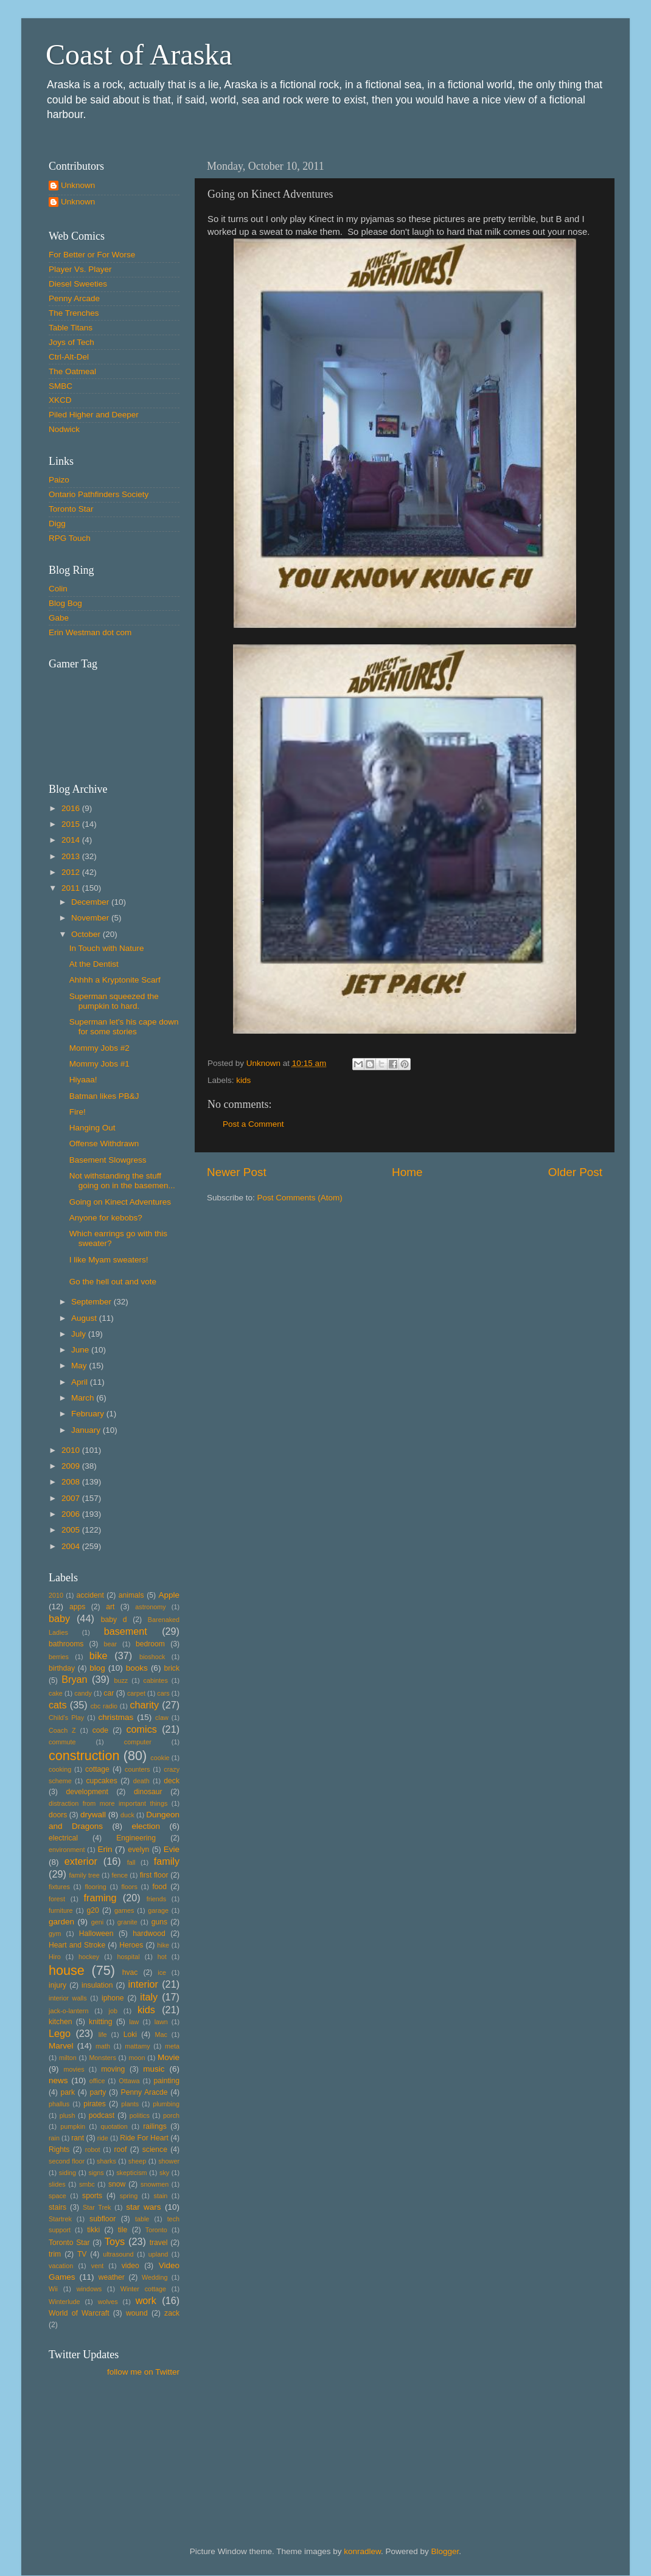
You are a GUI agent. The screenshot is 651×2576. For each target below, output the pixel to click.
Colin (58, 588)
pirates (94, 2104)
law (134, 2021)
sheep (137, 2161)
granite (127, 1922)
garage (158, 1910)
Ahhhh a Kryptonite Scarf (115, 979)
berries (59, 1656)
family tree (84, 1875)
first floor (154, 1875)
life (103, 2034)
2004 (71, 1546)
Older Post (575, 1172)
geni (97, 1922)
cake (56, 1693)
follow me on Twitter (143, 2371)
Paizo (59, 479)
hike (163, 1945)
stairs (57, 2207)
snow (116, 2184)
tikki (93, 2230)
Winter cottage (143, 2288)
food (159, 1886)
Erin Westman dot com (90, 632)
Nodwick (64, 429)
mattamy (137, 2046)
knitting (100, 2021)
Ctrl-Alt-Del (69, 356)
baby (59, 1618)
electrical (63, 1838)
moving (113, 2069)
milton (68, 2057)
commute (62, 1742)
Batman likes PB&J (104, 1096)
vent (97, 2265)
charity (144, 1704)
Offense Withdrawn (104, 1143)
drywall (93, 1814)
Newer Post (236, 1172)
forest (57, 1898)
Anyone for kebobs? (105, 1217)
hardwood (149, 1933)
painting (166, 2080)
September (92, 1301)
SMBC (60, 386)
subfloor (102, 2219)
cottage (97, 1769)
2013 (71, 856)
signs (96, 2172)
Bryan (74, 1679)
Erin (104, 1849)
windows (89, 2288)
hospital (128, 1956)
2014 (71, 839)
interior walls (68, 1998)
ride (102, 2138)
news (58, 2080)
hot (162, 1956)
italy (149, 1996)
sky (164, 2172)
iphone (113, 1998)
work (146, 2300)
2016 (71, 808)
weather (112, 2277)
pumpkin (72, 2126)
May (80, 1365)
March (83, 1397)
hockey (88, 1956)
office (97, 2080)
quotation (113, 2126)
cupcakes (101, 1781)
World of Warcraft (79, 2313)
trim (55, 2254)
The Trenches (74, 313)
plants (130, 2104)
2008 (71, 1481)
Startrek (60, 2219)
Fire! (77, 1111)
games (124, 1910)
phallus (59, 2104)
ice (162, 1972)
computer (137, 1742)
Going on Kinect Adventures (120, 1201)
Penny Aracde (144, 2092)
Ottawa (129, 2080)
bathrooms (66, 1644)
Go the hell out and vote (112, 1281)
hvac (130, 1972)
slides (57, 2184)
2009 (71, 1466)
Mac (161, 2034)
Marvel (61, 2045)
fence (119, 1875)
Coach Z (62, 1730)
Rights (59, 2149)
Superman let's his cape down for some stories (124, 1026)
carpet (136, 1693)
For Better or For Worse (92, 254)
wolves (108, 2301)
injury (57, 1985)
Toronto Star (71, 508)
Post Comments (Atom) (300, 1197)
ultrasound (118, 2254)
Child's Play (66, 1717)
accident (90, 1595)
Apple (169, 1595)
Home (407, 1172)
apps (77, 1607)
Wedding (154, 2277)
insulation (97, 1985)
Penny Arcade (74, 298)
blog (97, 1668)
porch (171, 2115)
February (88, 1413)
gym (55, 1933)
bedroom (150, 1644)
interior (143, 1984)
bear (110, 1644)
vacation (61, 2265)
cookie (159, 1757)
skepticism (131, 2172)
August (85, 1318)
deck (171, 1781)
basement (125, 1631)
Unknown (78, 185)
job (113, 2010)
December (91, 902)
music (153, 2068)
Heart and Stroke (77, 1945)
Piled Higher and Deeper (94, 414)
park (68, 2092)
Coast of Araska (139, 54)
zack (171, 2313)
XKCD (60, 400)
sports (92, 2195)
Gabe (59, 617)
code (100, 1730)
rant (77, 2138)
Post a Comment (253, 1124)
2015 (71, 824)
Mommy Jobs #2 (99, 1048)
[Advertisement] (103, 2442)
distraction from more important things (108, 1803)
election (145, 1826)
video (130, 2265)
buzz (121, 1680)
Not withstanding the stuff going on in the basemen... (122, 1180)
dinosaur (148, 1792)
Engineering (136, 1838)
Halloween (96, 1933)
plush (67, 2115)
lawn (161, 2021)
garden (61, 1921)
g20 (93, 1910)
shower (168, 2161)
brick (171, 1668)
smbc (87, 2184)
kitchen (60, 2021)
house (67, 1970)
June (81, 1349)
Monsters (102, 2057)
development (87, 1792)
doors (58, 1815)
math (103, 2046)
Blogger (445, 2551)
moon (136, 2057)
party (97, 2092)
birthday (62, 1668)
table (142, 2219)
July (79, 1333)
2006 (71, 1514)
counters (137, 1769)
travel (159, 2242)
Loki (130, 2034)
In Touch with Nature (106, 948)
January (87, 1430)
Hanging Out (92, 1127)
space (57, 2195)
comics (141, 1729)
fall (131, 1862)
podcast (102, 2115)
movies (73, 2069)
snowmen (155, 2184)
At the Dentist (94, 964)
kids (243, 1080)
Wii (53, 2288)
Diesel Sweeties (78, 283)
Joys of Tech (71, 342)
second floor (67, 2161)
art (110, 1607)
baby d (114, 1619)
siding (67, 2172)
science (154, 2149)
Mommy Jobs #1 (99, 1063)
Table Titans (70, 327)
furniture (61, 1910)
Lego (60, 2033)
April (80, 1382)
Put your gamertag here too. (111, 718)
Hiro (55, 1956)
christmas (116, 1717)
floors (129, 1886)
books (137, 1668)
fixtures (59, 1886)
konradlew (362, 2551)
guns (159, 1922)
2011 (71, 888)
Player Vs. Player (80, 269)
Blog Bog (65, 603)
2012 (71, 872)
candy (83, 1693)
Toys (115, 2241)
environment (67, 1849)
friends (156, 1898)
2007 (71, 1498)
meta (172, 2046)
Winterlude (64, 2301)
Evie (171, 1849)
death (141, 1780)
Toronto (156, 2229)
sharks (106, 2161)
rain (54, 2138)
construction (84, 1755)
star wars (143, 2207)
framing (100, 1897)
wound (137, 2313)
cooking (60, 1769)
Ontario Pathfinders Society (98, 494)
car (108, 1693)
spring (129, 2195)
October (87, 934)
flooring (95, 1886)
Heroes (131, 1945)
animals (131, 1595)
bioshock (152, 1656)
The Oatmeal (72, 371)
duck (127, 1815)
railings (154, 2126)
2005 (71, 1529)
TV (82, 2254)
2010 (71, 1450)
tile (123, 2230)
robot (92, 2149)
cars (163, 1693)
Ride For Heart (144, 2138)
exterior (80, 1861)
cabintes (156, 1680)
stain (160, 2195)
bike (98, 1655)
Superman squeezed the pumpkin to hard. (114, 1001)
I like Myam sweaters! (108, 1259)
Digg (57, 523)
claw (162, 1717)
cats (58, 1704)
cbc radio (104, 1706)
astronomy (150, 1606)
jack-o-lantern (68, 2010)
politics (140, 2115)
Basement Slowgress (108, 1159)
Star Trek (97, 2207)
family (166, 1861)
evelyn (138, 1849)
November (91, 917)
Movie (168, 2057)
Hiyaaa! (83, 1079)
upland (158, 2254)
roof (120, 2149)
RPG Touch (70, 538)
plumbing (166, 2104)
